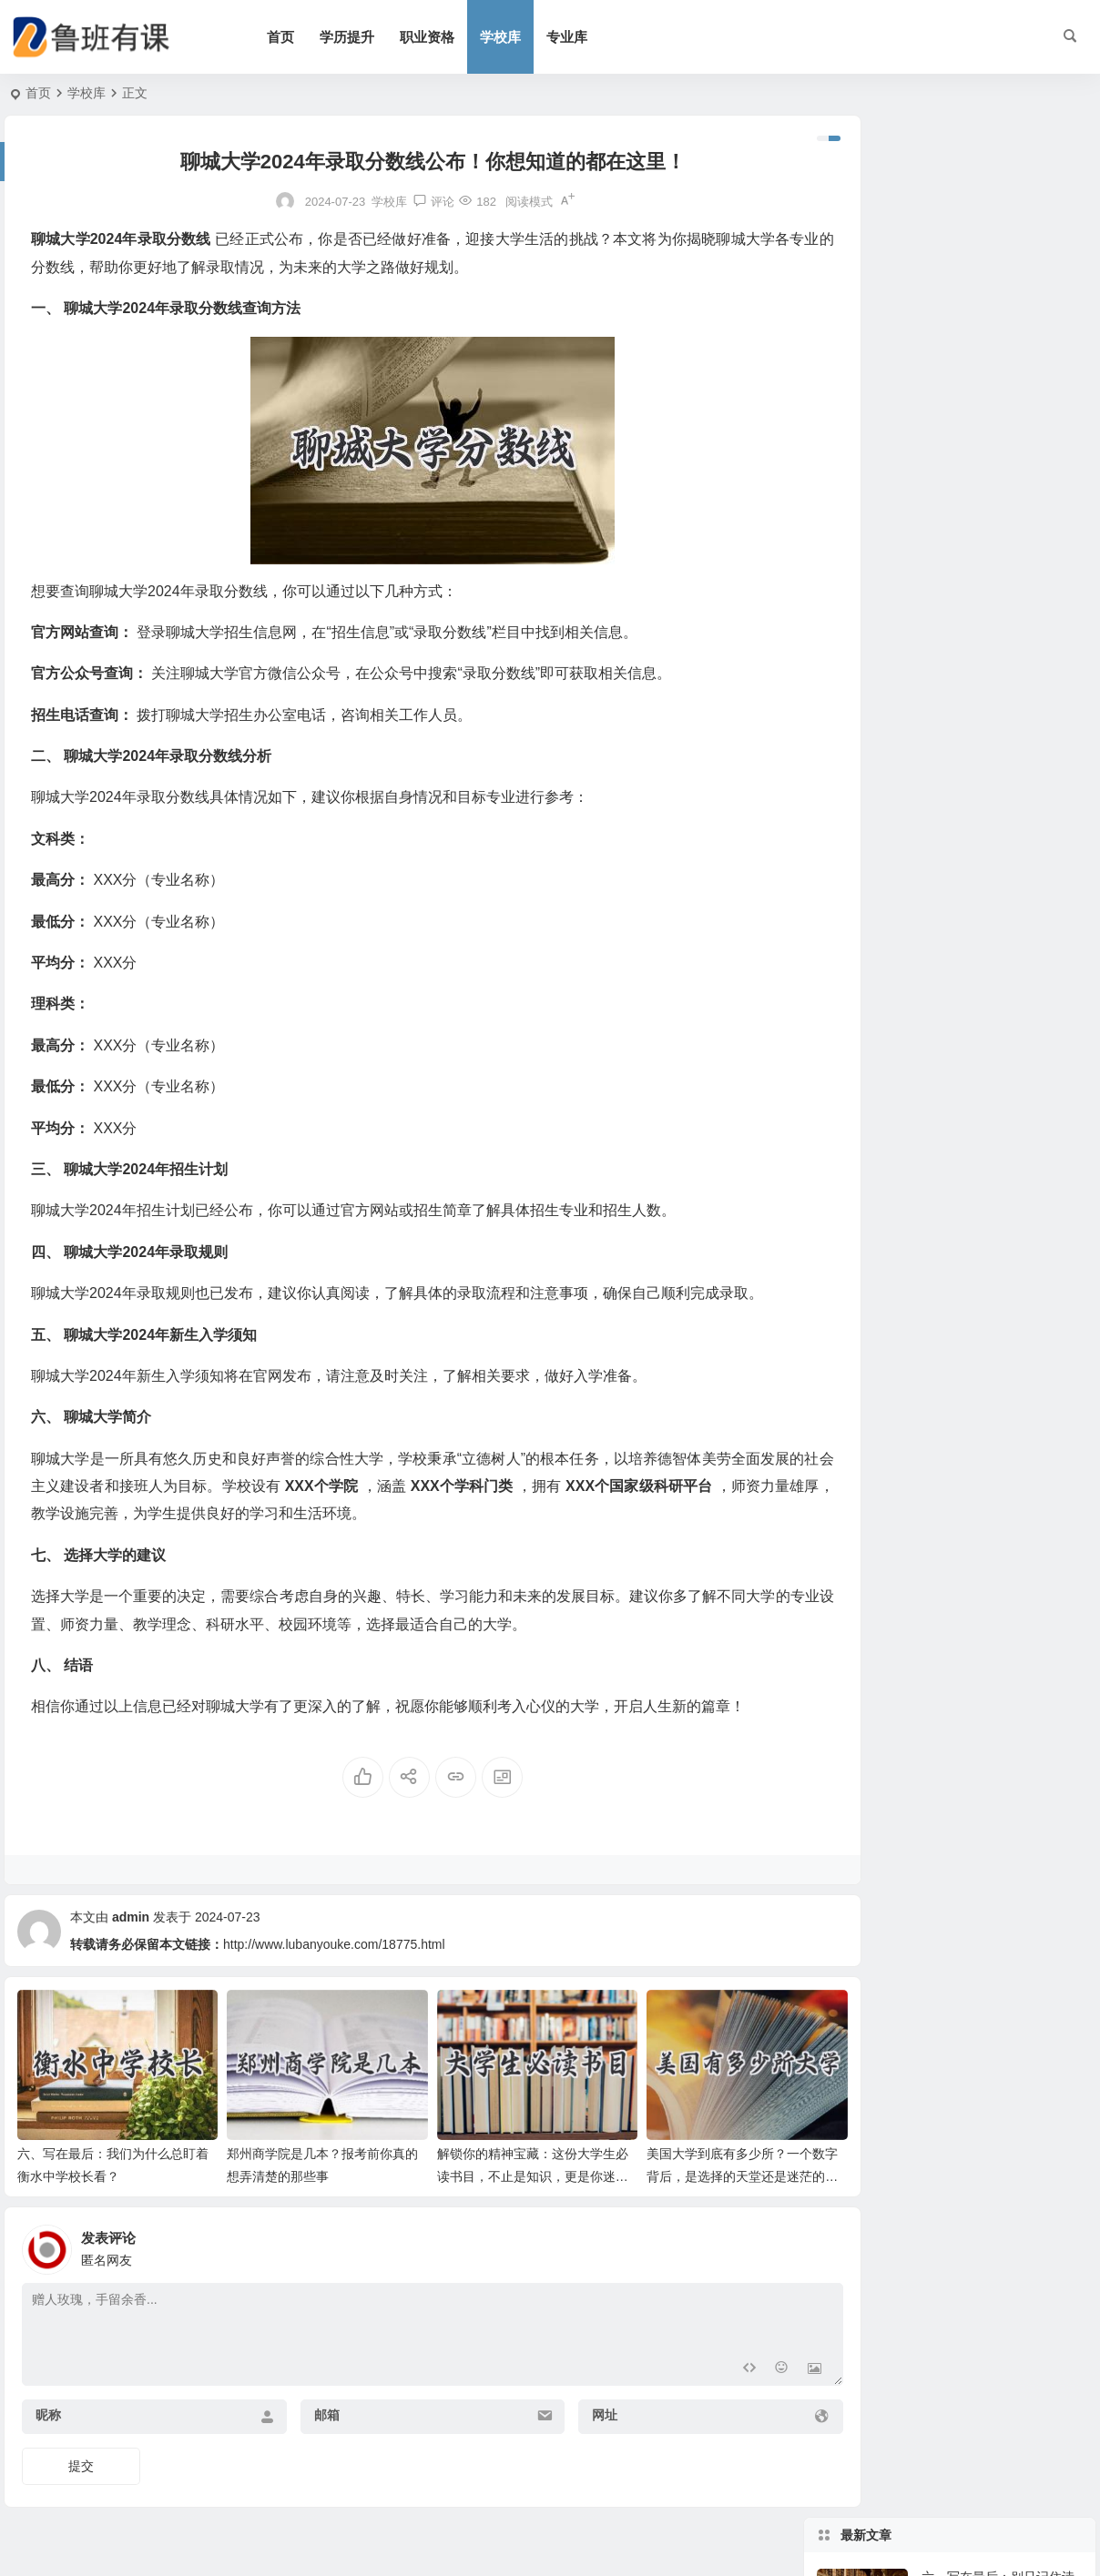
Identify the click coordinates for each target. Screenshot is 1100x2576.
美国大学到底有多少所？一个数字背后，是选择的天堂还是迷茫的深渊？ (686, 2164)
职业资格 (444, 37)
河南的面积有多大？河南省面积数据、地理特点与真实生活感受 (998, 363)
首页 (297, 37)
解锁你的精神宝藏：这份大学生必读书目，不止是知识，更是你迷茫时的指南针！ (492, 2164)
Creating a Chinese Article (995, 506)
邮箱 (304, 2403)
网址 (561, 2403)
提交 (81, 2454)
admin (130, 1917)
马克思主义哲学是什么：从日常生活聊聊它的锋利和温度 (998, 446)
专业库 (584, 37)
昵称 (48, 2403)
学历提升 (364, 37)
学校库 (517, 37)
